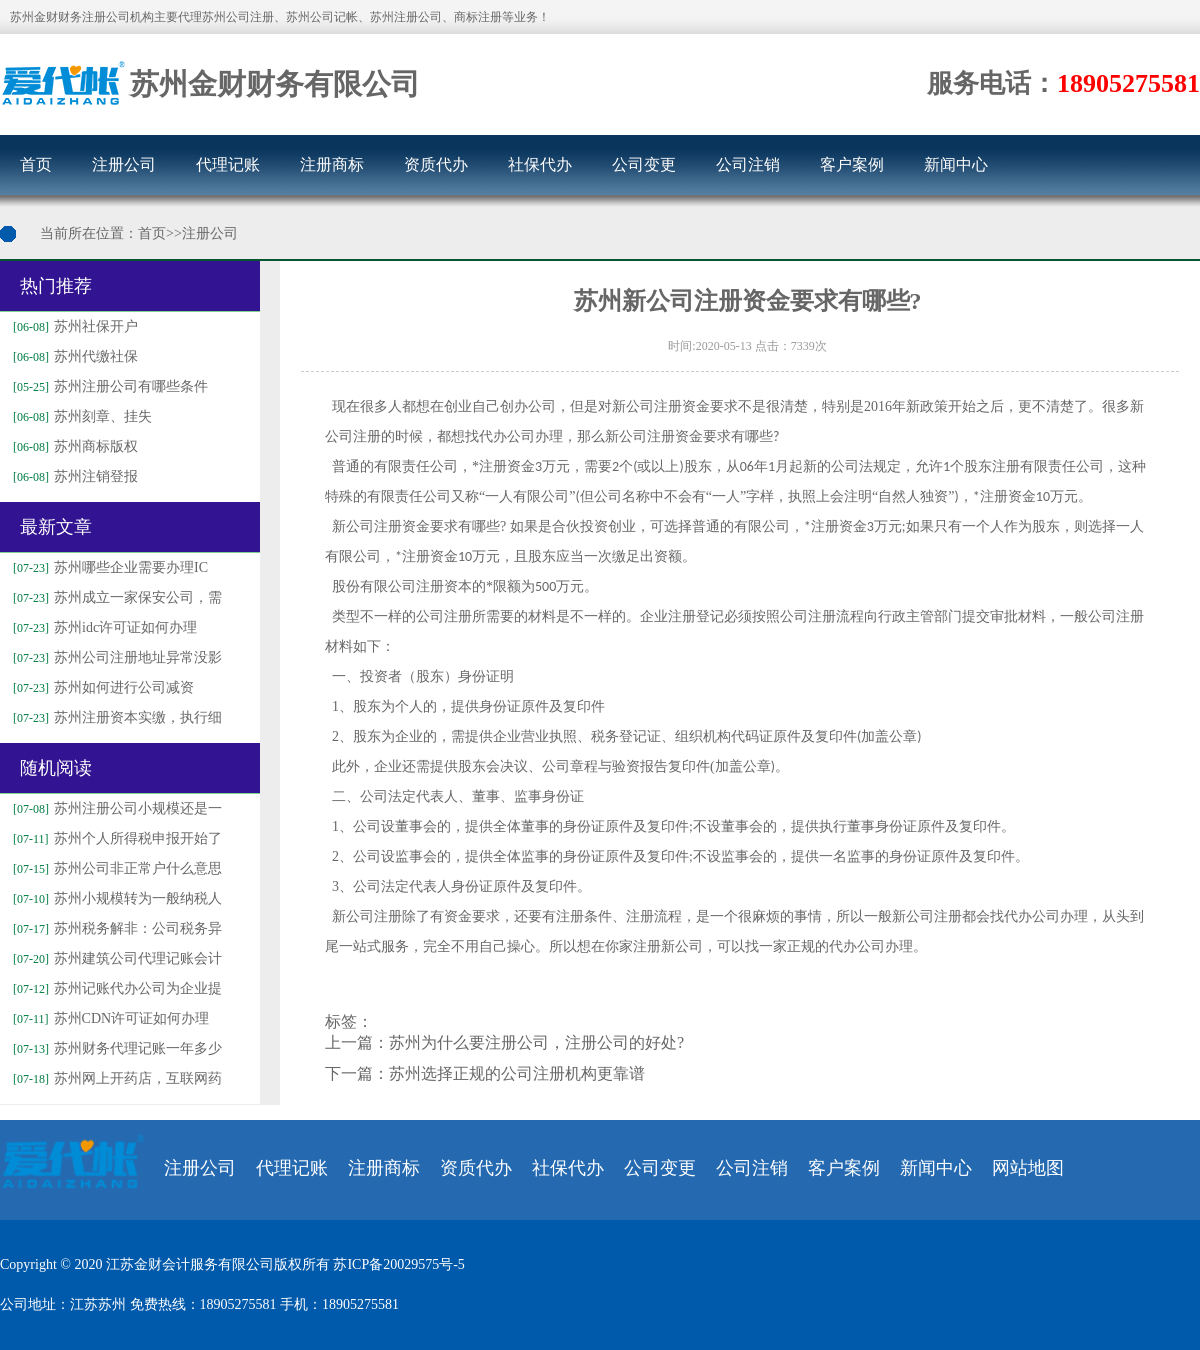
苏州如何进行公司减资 (101, 687)
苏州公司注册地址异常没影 (115, 657)
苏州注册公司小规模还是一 (115, 808)
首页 (36, 164)
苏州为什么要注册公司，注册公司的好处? (536, 1042)
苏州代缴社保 (73, 356)
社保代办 (540, 164)
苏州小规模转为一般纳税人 (115, 898)
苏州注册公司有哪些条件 (108, 386)
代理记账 (228, 164)
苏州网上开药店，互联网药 (115, 1078)
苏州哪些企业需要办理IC (108, 567)
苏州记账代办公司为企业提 (115, 988)
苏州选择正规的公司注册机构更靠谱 (517, 1073)
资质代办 (436, 164)
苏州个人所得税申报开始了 (115, 838)
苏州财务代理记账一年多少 (115, 1048)
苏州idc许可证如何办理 (102, 627)
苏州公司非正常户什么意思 (115, 868)
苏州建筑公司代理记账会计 (115, 958)
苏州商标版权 (73, 446)
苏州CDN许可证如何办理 (108, 1018)
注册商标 (332, 164)
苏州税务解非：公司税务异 (115, 928)
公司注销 (748, 164)
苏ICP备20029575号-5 (398, 1264)
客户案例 (852, 164)
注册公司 (124, 164)
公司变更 (644, 164)
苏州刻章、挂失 (80, 416)
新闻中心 (956, 164)
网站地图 (1028, 1168)
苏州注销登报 (73, 476)
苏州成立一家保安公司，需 (115, 597)
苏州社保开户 (73, 326)
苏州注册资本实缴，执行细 (115, 717)
